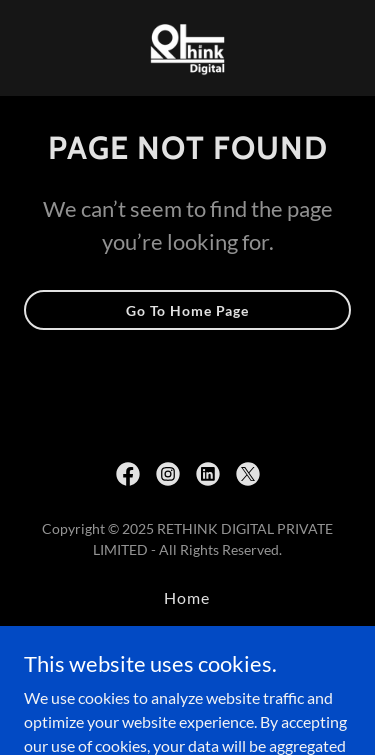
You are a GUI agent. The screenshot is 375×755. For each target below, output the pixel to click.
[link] (188, 48)
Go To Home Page (187, 310)
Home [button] (187, 597)
